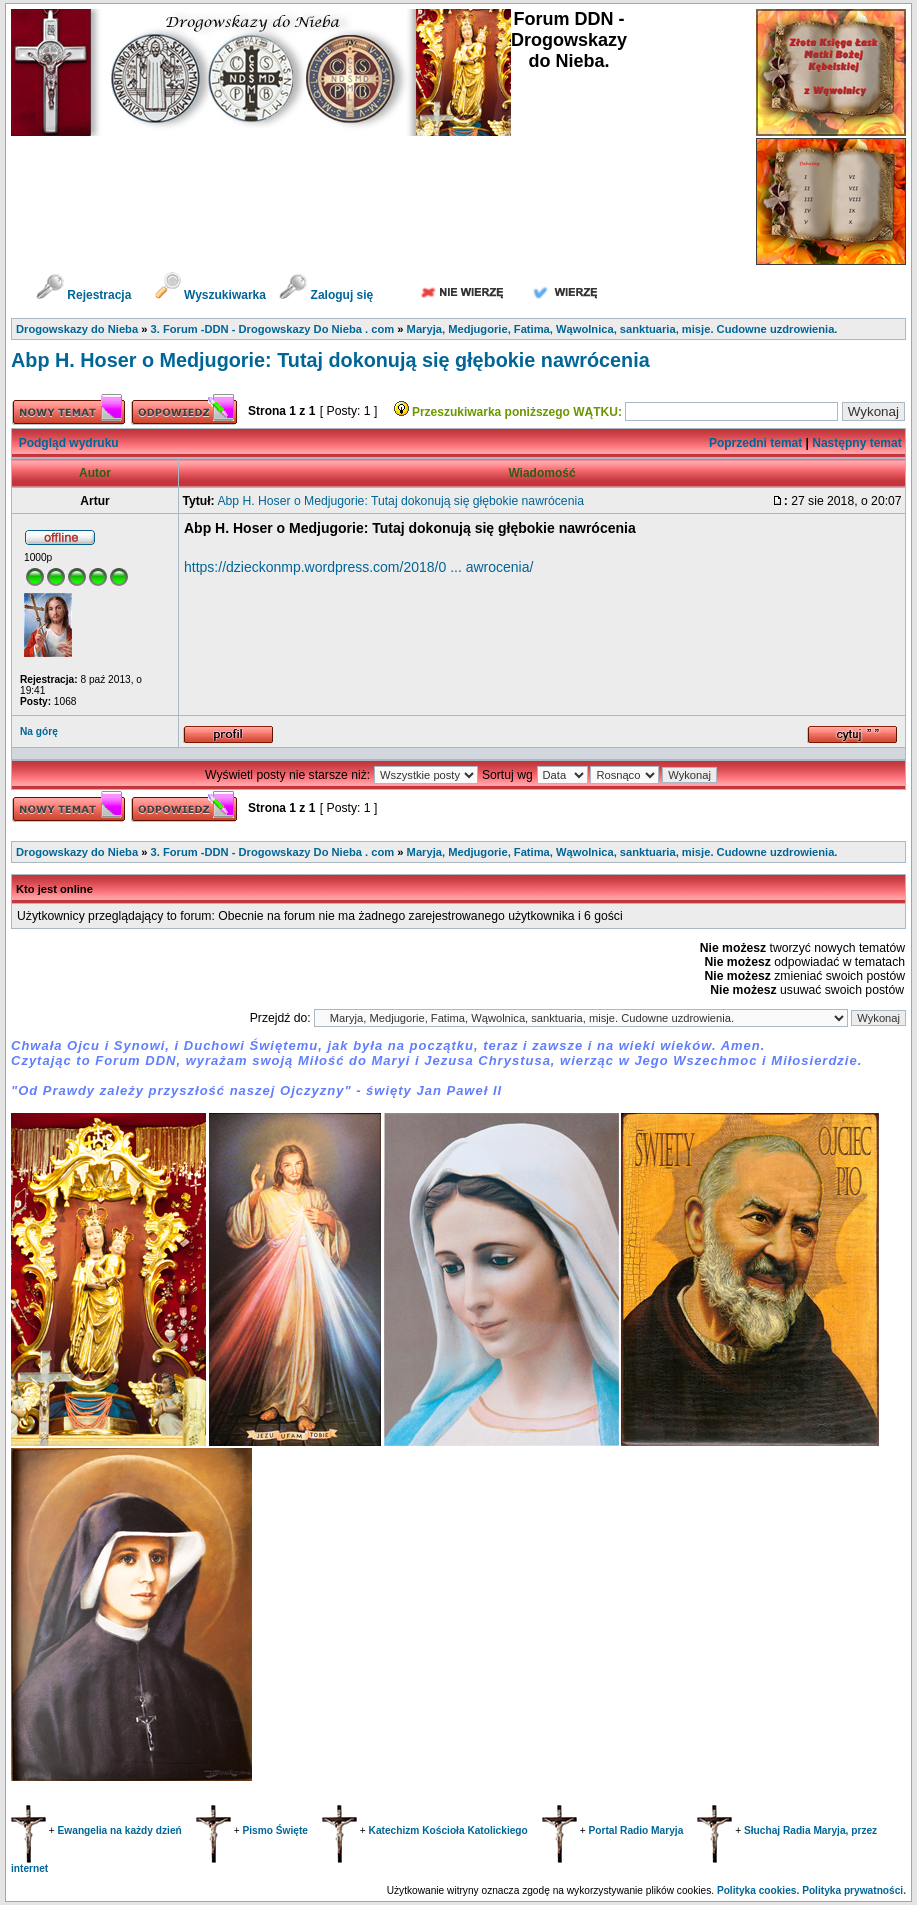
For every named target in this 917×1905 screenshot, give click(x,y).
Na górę (39, 731)
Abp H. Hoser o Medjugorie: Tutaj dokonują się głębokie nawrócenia (330, 360)
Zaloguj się (326, 295)
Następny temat (856, 443)
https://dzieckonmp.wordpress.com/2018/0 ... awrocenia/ (358, 567)
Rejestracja (83, 295)
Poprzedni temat (755, 443)
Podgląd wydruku (69, 443)
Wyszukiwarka (212, 295)
